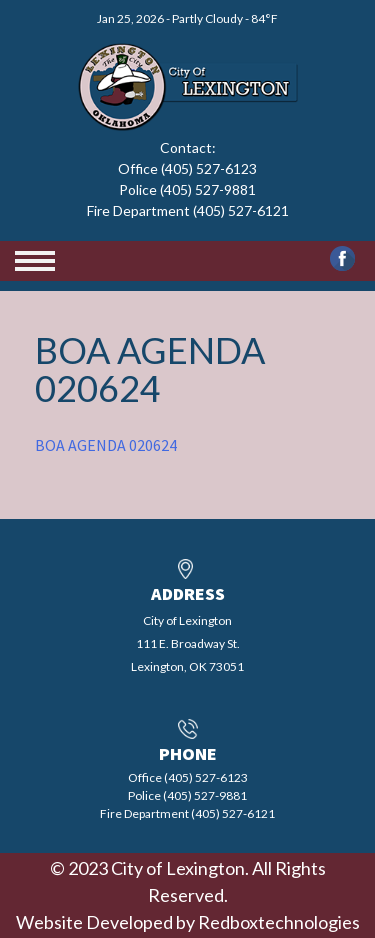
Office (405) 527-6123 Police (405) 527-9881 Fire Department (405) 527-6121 (188, 189)
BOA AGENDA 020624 (106, 445)
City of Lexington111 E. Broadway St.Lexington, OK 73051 (187, 643)
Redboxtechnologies (279, 922)
